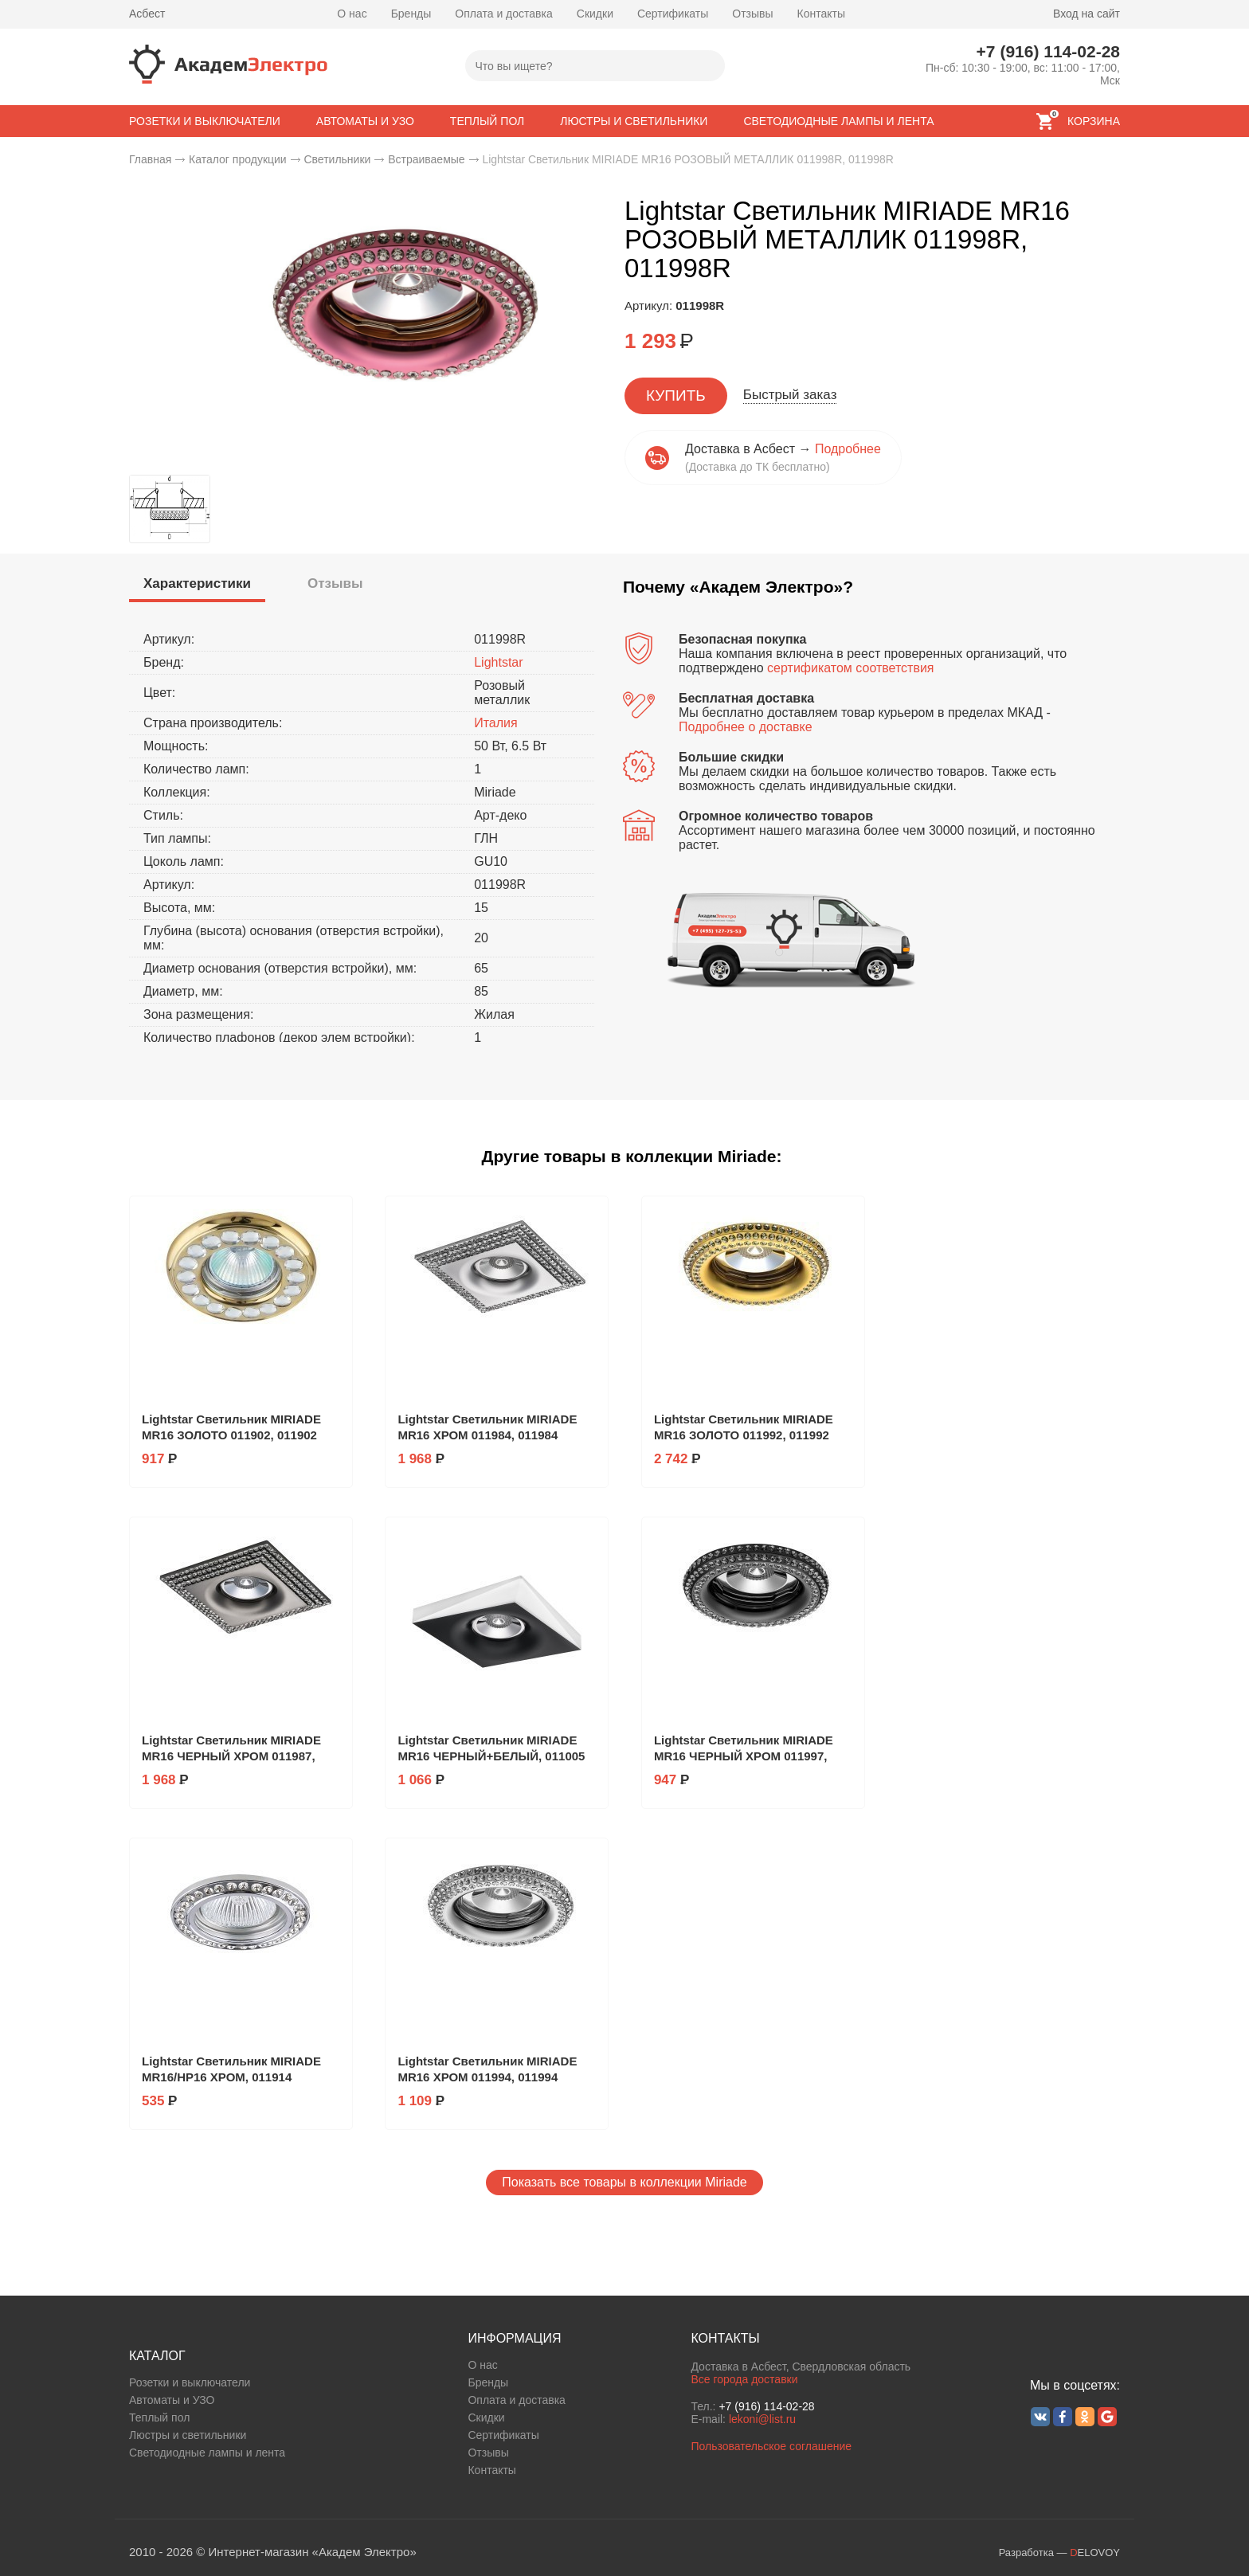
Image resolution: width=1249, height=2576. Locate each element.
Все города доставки (744, 2379)
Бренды (411, 13)
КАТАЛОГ (157, 2356)
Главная (150, 159)
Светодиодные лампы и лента (207, 2452)
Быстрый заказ (790, 394)
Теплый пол (159, 2417)
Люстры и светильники (187, 2435)
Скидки (595, 13)
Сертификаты (672, 13)
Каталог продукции (238, 159)
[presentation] (197, 584)
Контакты (821, 13)
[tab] (197, 586)
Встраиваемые (426, 159)
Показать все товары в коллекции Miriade (624, 2182)
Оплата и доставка (503, 13)
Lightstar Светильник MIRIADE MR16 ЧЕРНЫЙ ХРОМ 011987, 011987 (231, 1756)
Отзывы (752, 13)
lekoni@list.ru (762, 2419)
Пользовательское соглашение (771, 2446)
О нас (351, 13)
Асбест (147, 13)
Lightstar (498, 662)
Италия (495, 723)
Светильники (336, 159)
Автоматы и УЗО (171, 2400)
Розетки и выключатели (189, 2382)
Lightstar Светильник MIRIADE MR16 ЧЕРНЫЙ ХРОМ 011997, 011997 (743, 1756)
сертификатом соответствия (850, 668)
